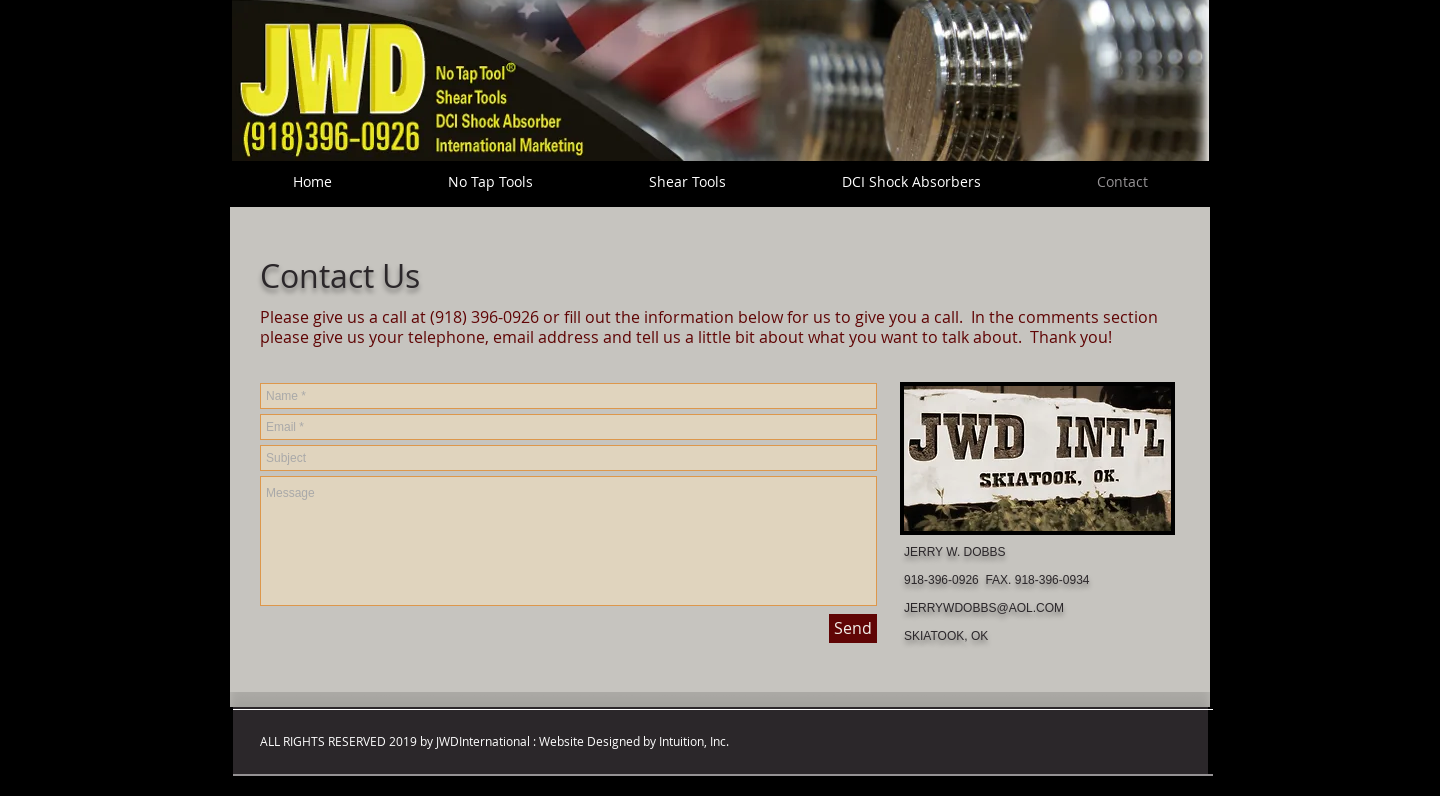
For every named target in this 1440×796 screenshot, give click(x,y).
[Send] (853, 628)
